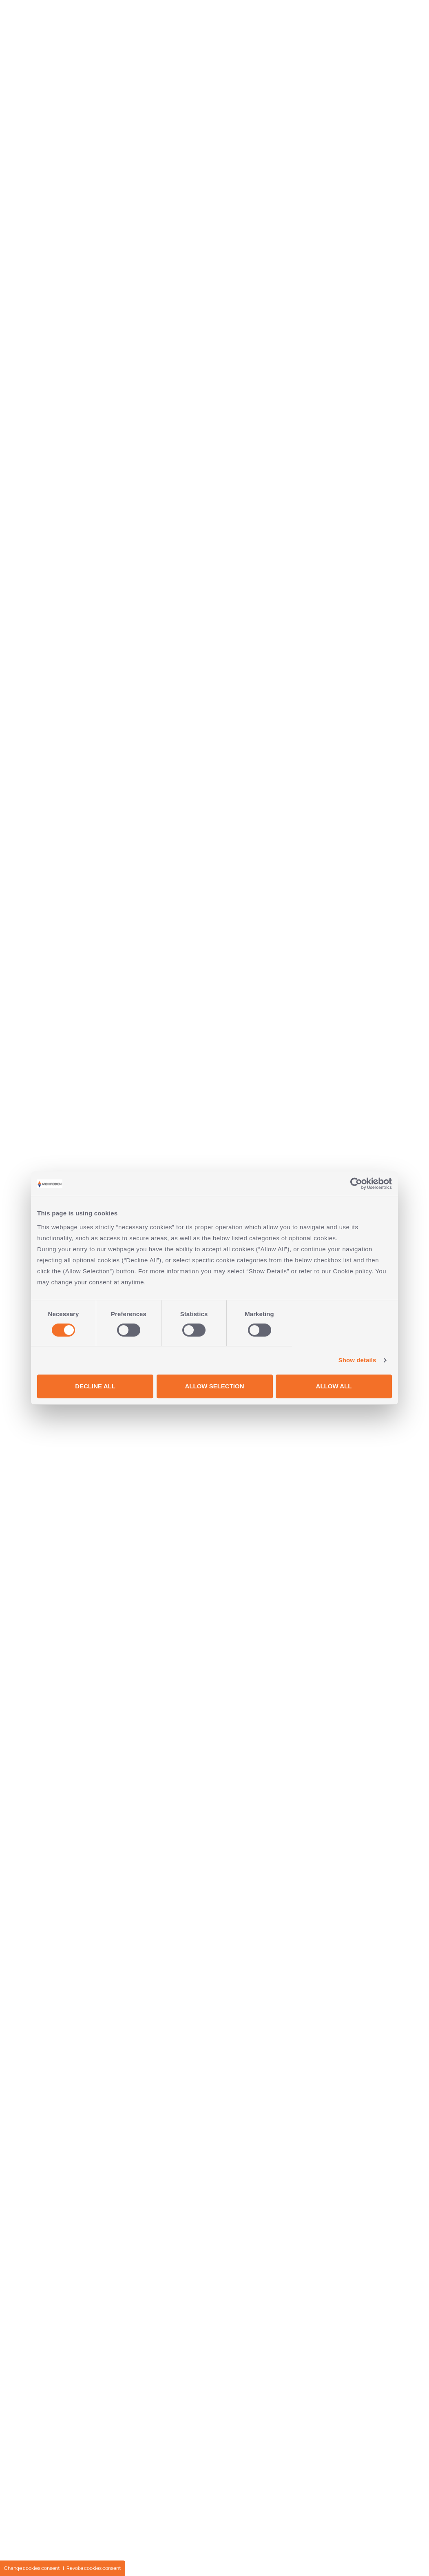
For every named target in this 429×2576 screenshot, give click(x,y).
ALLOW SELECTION (214, 1386)
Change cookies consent (32, 2568)
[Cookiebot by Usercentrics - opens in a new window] (356, 1183)
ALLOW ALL (334, 1386)
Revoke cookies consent (93, 2568)
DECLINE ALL (95, 1386)
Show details (357, 1360)
